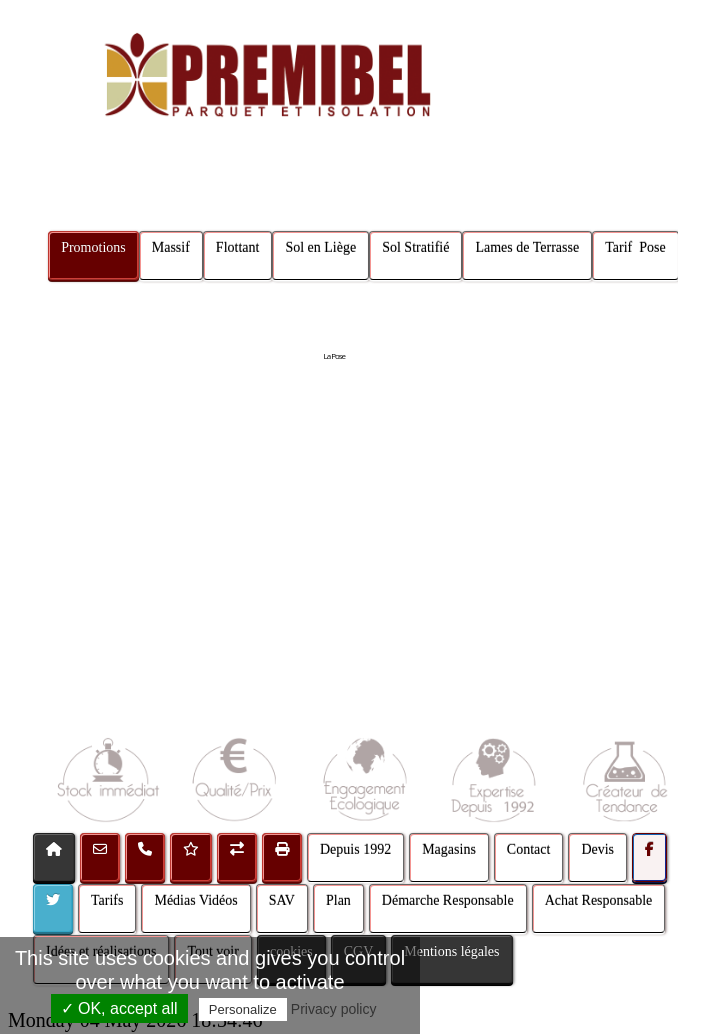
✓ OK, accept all (119, 1008)
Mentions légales (451, 951)
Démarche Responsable (448, 900)
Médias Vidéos (195, 900)
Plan (338, 900)
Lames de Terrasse (527, 247)
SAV (282, 900)
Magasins (449, 849)
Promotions (93, 247)
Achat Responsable (599, 900)
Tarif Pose (635, 247)
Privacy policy (334, 1009)
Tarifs (107, 900)
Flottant (238, 247)
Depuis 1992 (355, 849)
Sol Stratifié (415, 247)
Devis (597, 849)
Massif (171, 247)
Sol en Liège (320, 247)
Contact (529, 849)
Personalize (243, 1009)
